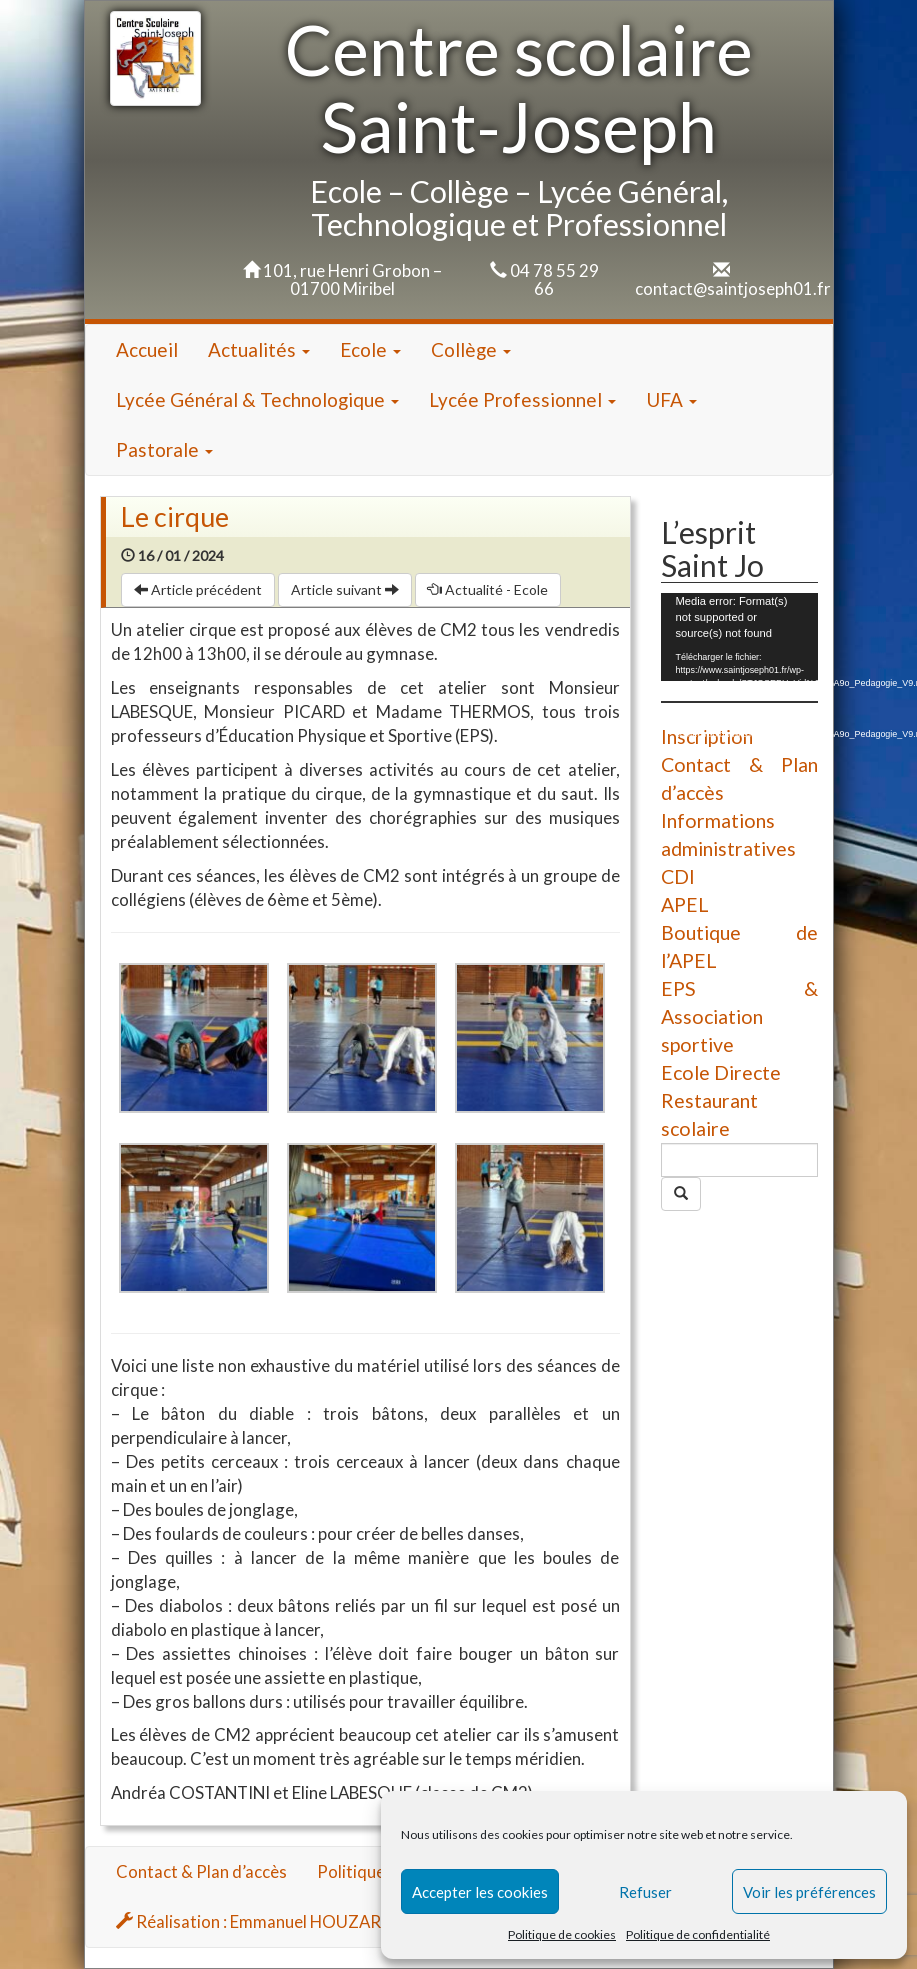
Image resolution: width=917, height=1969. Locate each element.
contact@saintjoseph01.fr (733, 288)
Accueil (147, 349)
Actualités (259, 349)
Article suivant (345, 589)
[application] (739, 637)
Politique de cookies (562, 1934)
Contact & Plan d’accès (201, 1871)
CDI (678, 876)
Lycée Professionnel (522, 399)
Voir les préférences (809, 1892)
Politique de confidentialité (698, 1934)
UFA (671, 399)
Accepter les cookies (480, 1892)
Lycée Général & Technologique (257, 399)
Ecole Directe (721, 1072)
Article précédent (198, 589)
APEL (685, 904)
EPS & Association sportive (739, 1016)
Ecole (370, 349)
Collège (471, 349)
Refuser (645, 1892)
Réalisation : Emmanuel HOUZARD (254, 1921)
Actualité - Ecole (488, 589)
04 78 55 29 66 (554, 279)
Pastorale (164, 449)
